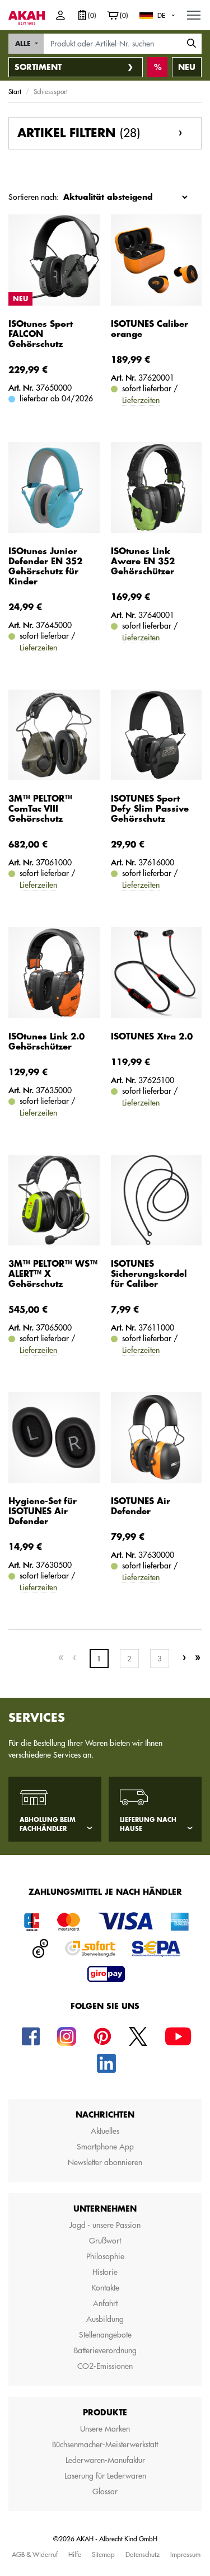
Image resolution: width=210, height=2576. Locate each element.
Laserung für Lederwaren (105, 2476)
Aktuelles (105, 2131)
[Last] (198, 1658)
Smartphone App (105, 2147)
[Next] (184, 1658)
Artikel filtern (78, 133)
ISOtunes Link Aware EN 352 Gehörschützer (143, 561)
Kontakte (105, 2288)
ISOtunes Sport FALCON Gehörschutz (40, 334)
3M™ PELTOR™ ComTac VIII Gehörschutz (40, 809)
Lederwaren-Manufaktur (105, 2460)
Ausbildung (105, 2319)
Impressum (185, 2554)
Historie (105, 2272)
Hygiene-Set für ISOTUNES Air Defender (42, 1511)
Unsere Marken (105, 2429)
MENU (194, 12)
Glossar (105, 2491)
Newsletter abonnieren (105, 2162)
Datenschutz (142, 2554)
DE (161, 15)
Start (14, 91)
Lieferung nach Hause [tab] (148, 1825)
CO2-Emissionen (105, 2366)
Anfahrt (105, 2303)
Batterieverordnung (105, 2350)
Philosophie (105, 2256)
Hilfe (74, 2554)
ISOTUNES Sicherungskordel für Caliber (149, 1274)
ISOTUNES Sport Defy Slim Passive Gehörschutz (150, 809)
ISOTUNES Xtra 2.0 (152, 1037)
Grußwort (105, 2241)
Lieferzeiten (141, 400)
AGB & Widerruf (35, 2554)
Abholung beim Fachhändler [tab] (48, 1825)
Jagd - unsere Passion (105, 2225)
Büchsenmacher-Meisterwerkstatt (105, 2444)
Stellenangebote (105, 2335)
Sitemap (103, 2554)
